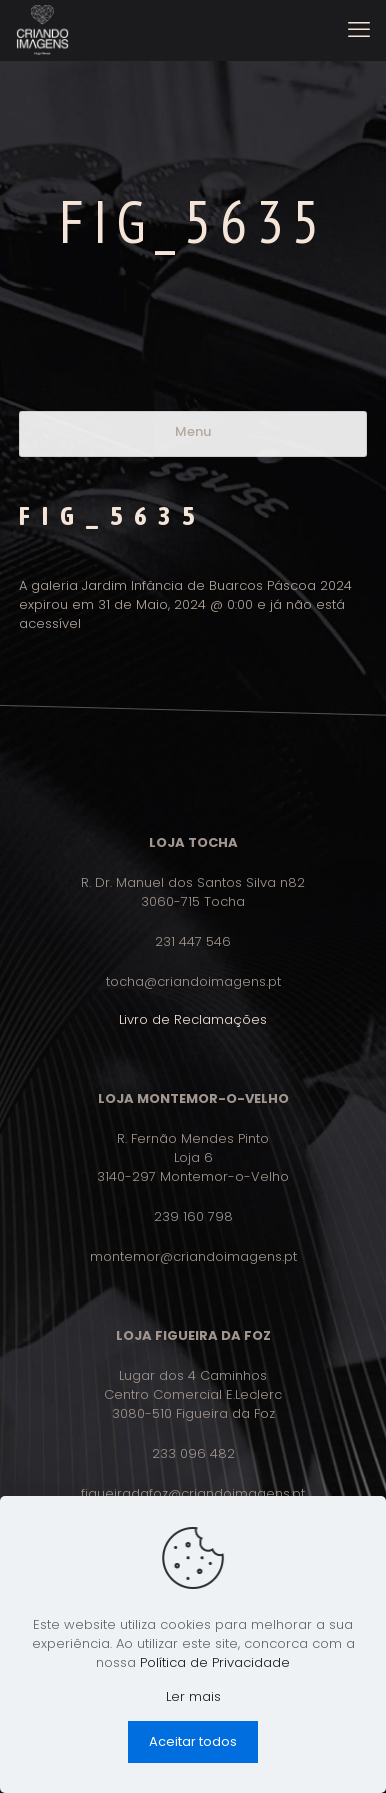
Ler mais (193, 1696)
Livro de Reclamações (193, 1019)
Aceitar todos (193, 1741)
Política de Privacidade (215, 1662)
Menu (193, 431)
